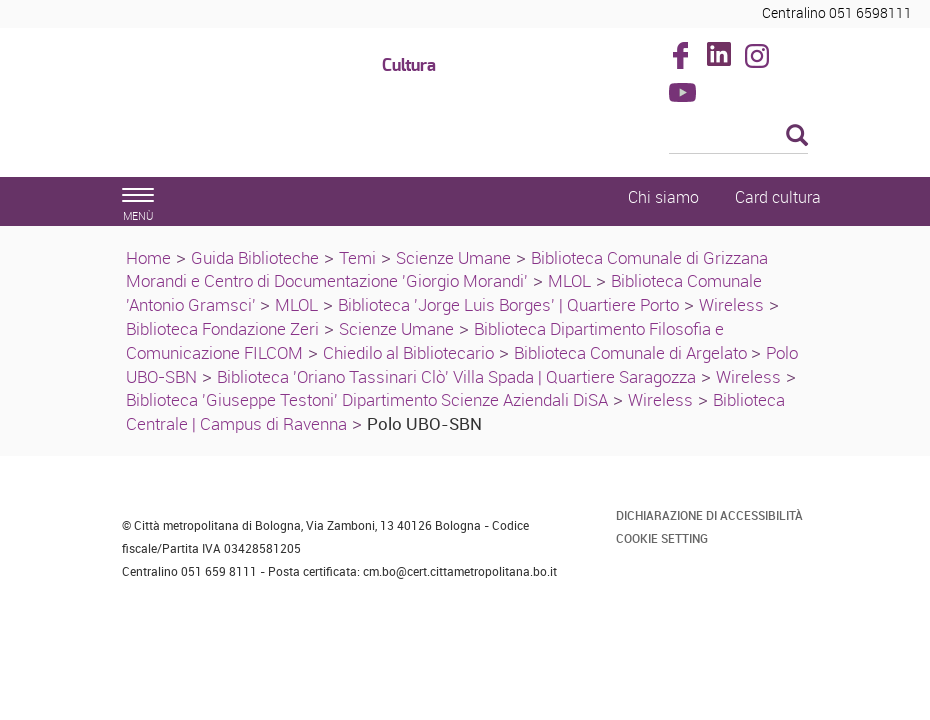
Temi (357, 257)
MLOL (569, 280)
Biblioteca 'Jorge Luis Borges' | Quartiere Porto (508, 304)
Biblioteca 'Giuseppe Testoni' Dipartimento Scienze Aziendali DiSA (367, 399)
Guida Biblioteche (255, 257)
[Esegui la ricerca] (797, 136)
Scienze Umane (453, 257)
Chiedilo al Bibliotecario (408, 352)
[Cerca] (739, 137)
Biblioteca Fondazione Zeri (222, 328)
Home (148, 257)
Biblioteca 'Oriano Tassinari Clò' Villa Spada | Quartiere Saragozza (456, 376)
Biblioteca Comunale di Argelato (632, 352)
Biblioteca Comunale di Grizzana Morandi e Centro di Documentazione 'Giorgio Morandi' (447, 269)
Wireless (731, 304)
